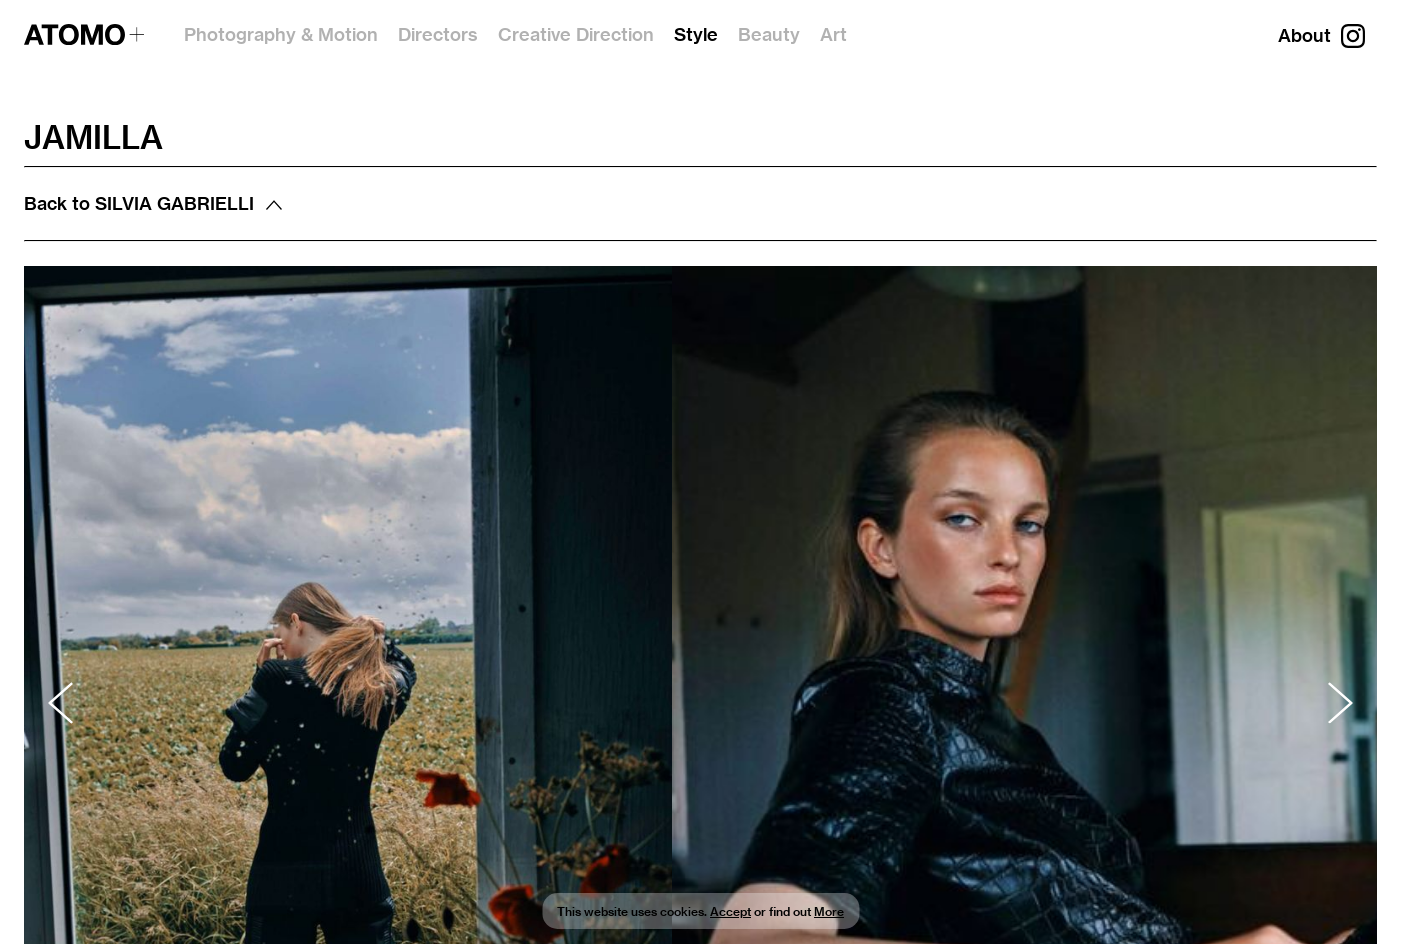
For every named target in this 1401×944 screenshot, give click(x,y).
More (829, 911)
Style (696, 34)
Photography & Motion (281, 34)
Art (833, 34)
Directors (438, 34)
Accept (730, 911)
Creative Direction (576, 34)
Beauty (769, 34)
